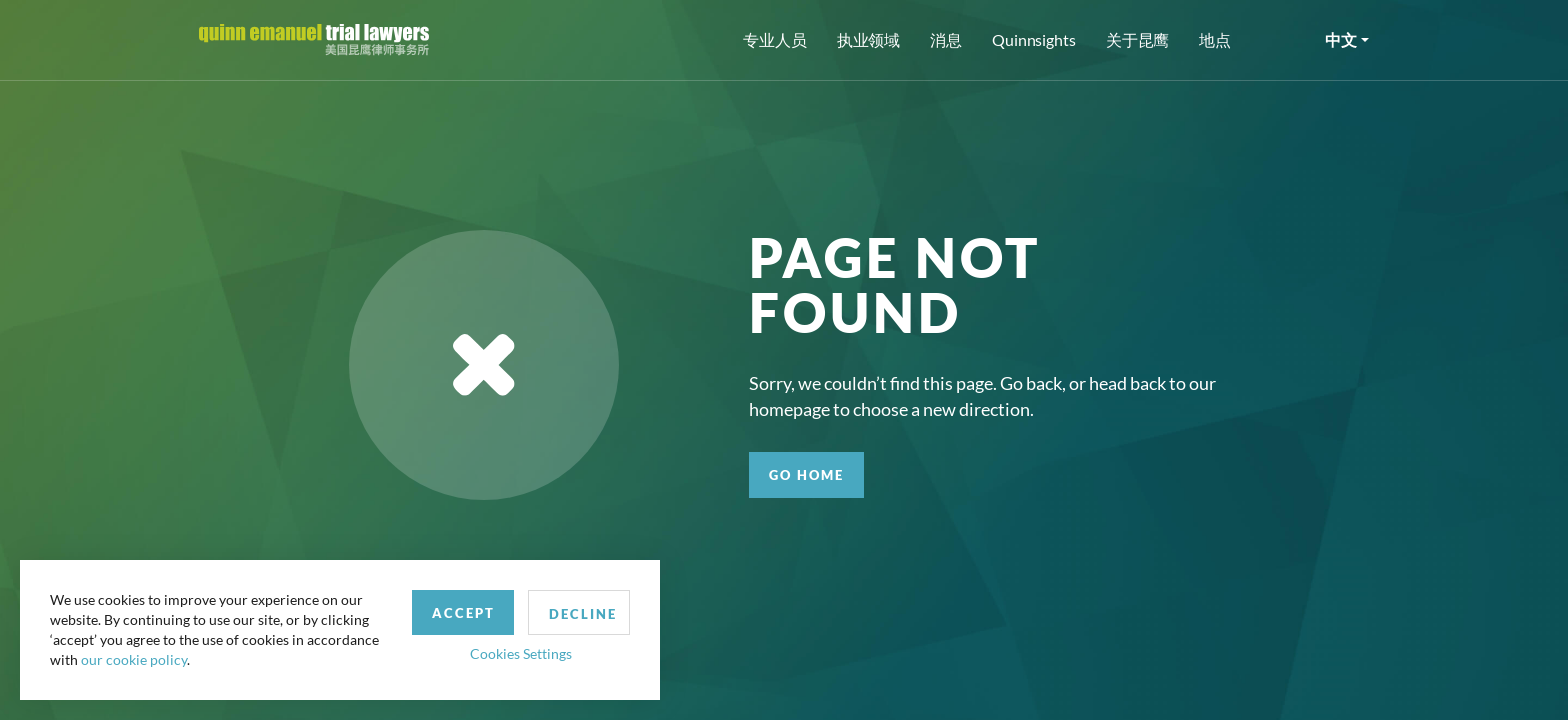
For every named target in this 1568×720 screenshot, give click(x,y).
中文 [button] (1341, 39)
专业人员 (775, 39)
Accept (463, 613)
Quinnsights (1034, 39)
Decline (583, 614)
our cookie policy (134, 659)
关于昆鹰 (1138, 39)
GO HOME (806, 475)
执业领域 (869, 39)
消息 (946, 39)
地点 (1215, 39)
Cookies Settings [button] (521, 653)
